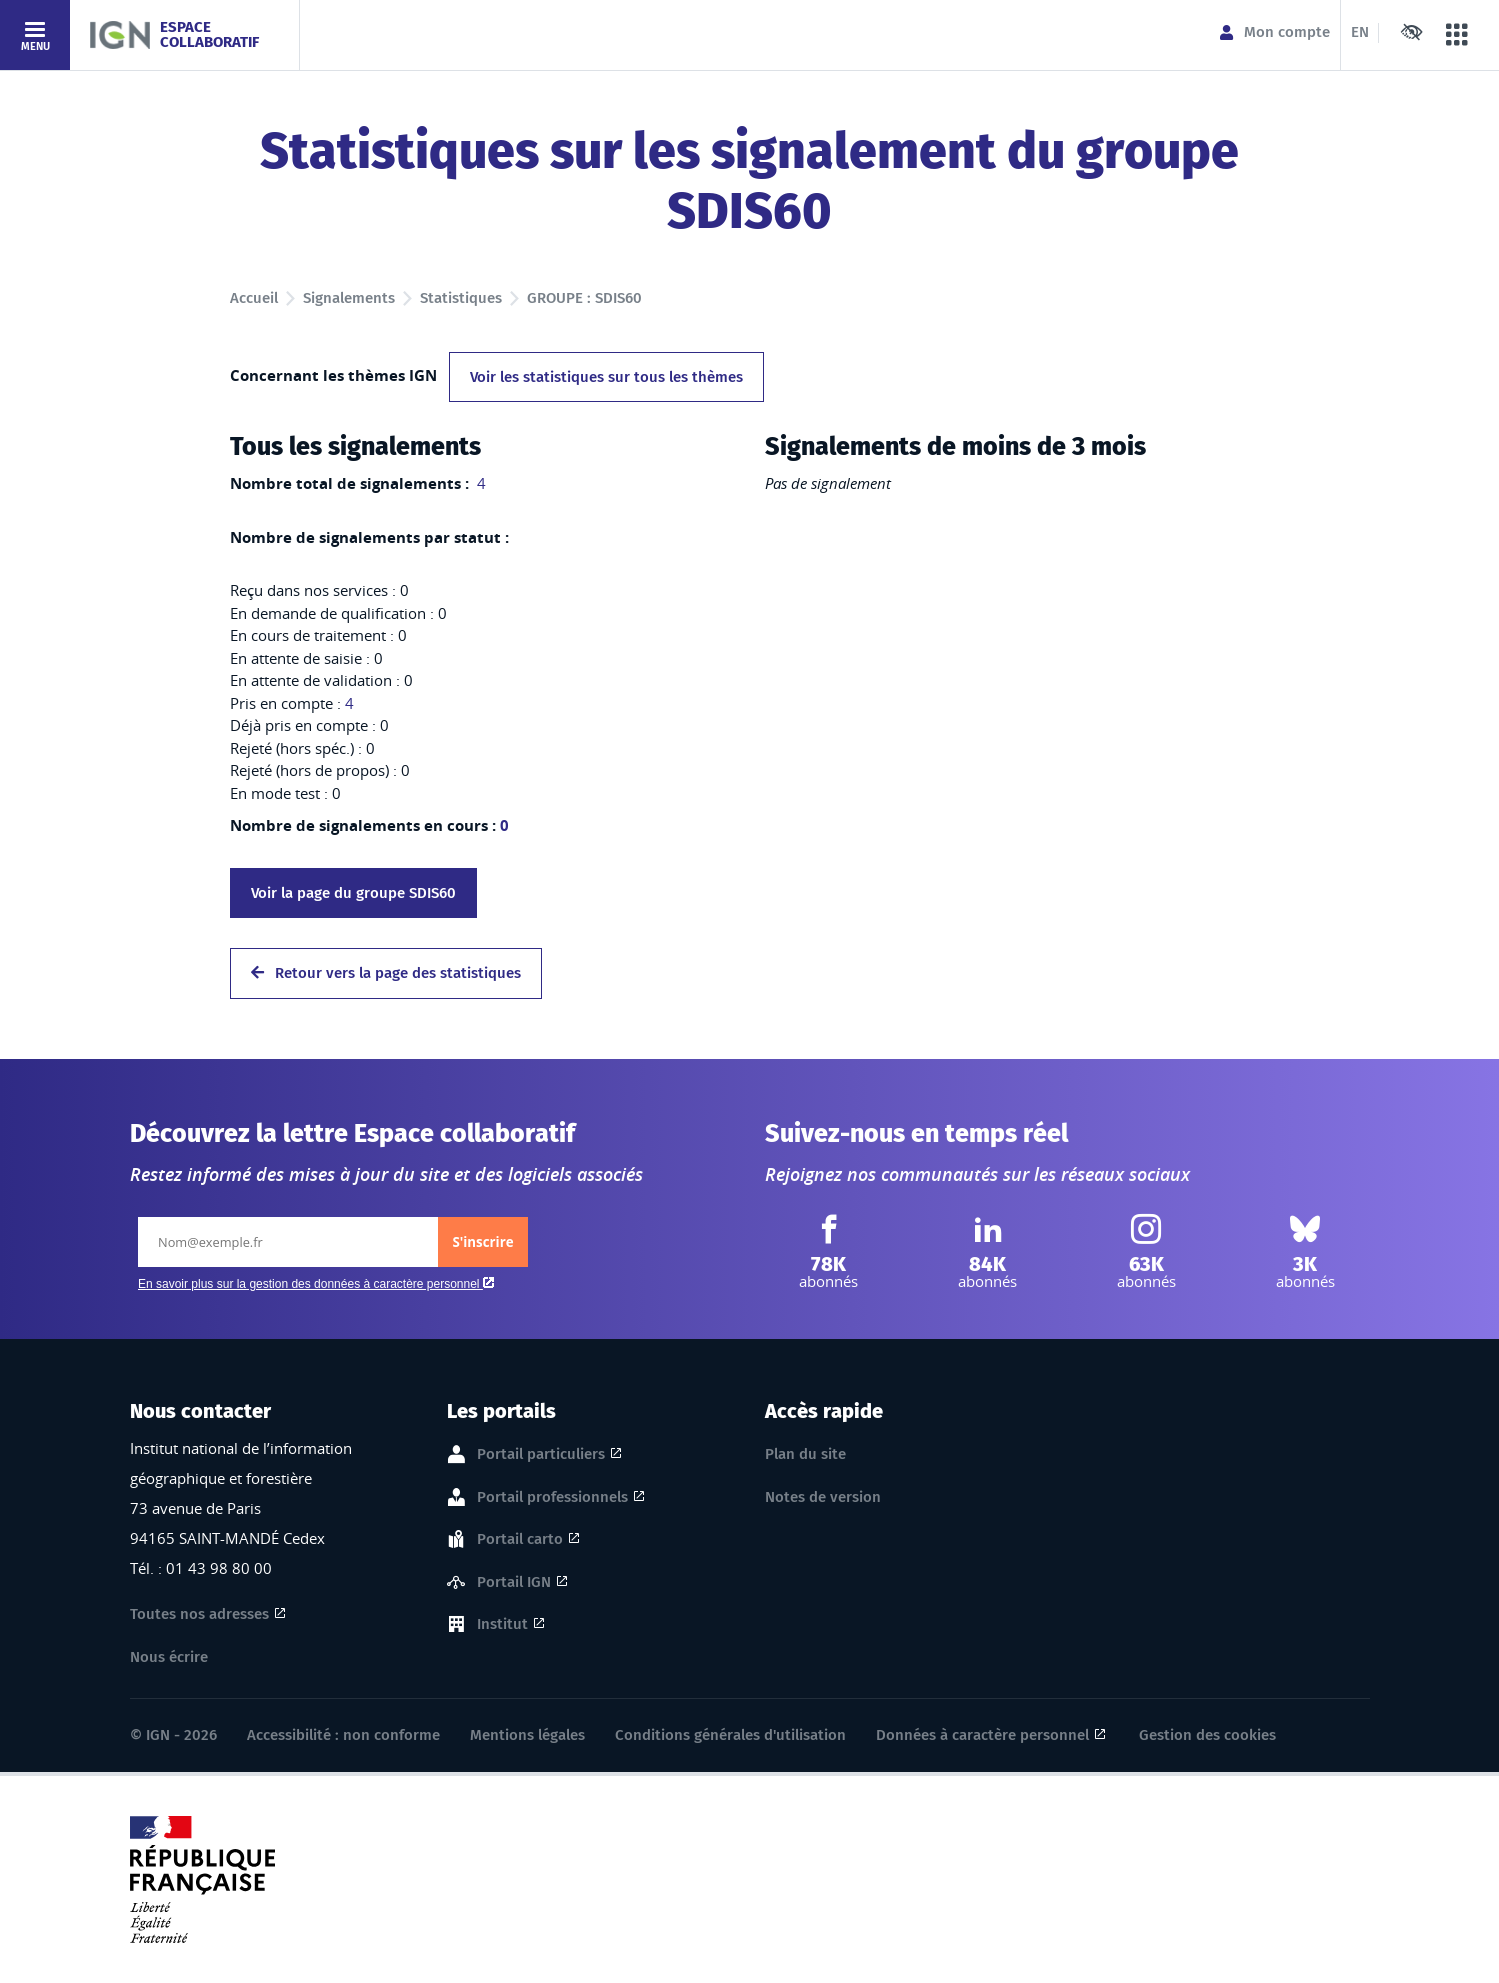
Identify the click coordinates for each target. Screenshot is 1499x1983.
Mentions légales (527, 1735)
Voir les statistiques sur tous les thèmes (606, 377)
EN (1360, 32)
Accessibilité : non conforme (343, 1735)
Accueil (254, 298)
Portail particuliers (541, 1455)
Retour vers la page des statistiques (386, 973)
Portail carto (520, 1540)
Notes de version (823, 1497)
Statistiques (461, 298)
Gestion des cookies (1207, 1735)
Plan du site (805, 1454)
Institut (502, 1625)
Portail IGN (514, 1583)
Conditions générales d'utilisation (730, 1735)
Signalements (349, 298)
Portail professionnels (552, 1498)
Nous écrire (169, 1657)
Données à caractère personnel (982, 1735)
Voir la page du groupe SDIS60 (353, 893)
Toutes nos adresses (199, 1614)
